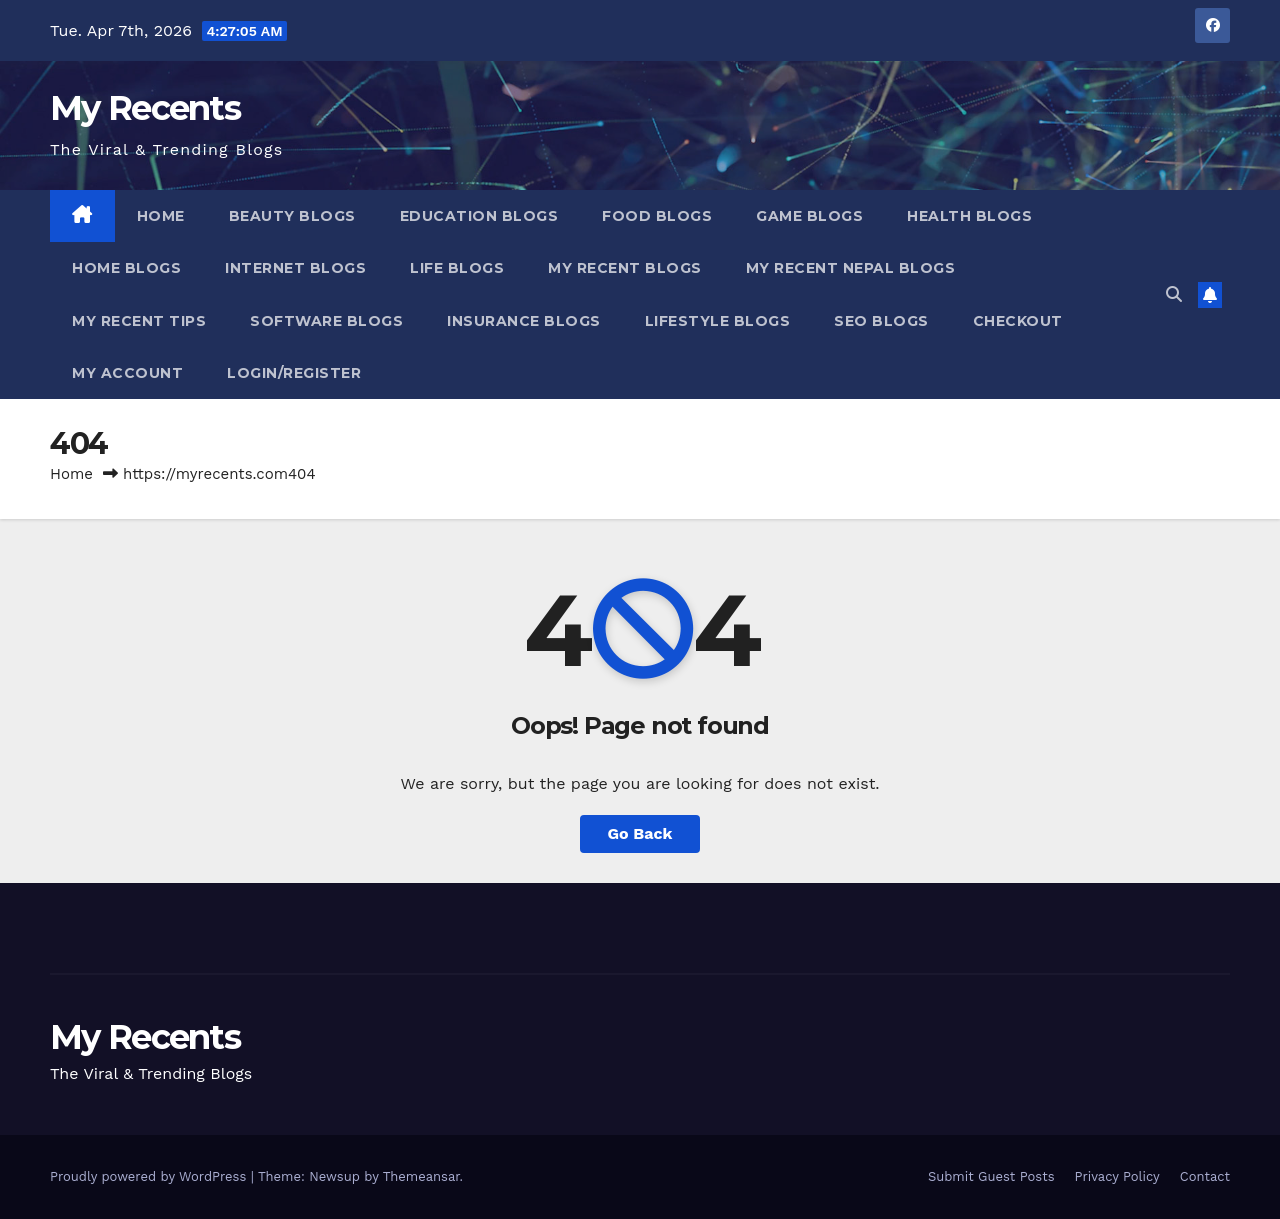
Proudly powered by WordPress (150, 1176)
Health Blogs (969, 216)
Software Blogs (326, 321)
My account (127, 373)
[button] (1174, 294)
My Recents (145, 108)
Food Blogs (657, 216)
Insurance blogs (524, 321)
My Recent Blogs (625, 268)
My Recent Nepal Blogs (851, 268)
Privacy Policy (1117, 1176)
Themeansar (421, 1176)
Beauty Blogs (292, 216)
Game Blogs (809, 216)
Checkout (1018, 321)
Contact (1205, 1176)
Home (161, 216)
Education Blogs (479, 216)
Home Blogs (126, 268)
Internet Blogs (295, 268)
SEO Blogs (881, 321)
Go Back (640, 833)
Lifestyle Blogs (718, 321)
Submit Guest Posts (991, 1176)
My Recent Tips (139, 321)
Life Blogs (457, 268)
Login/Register (294, 373)
